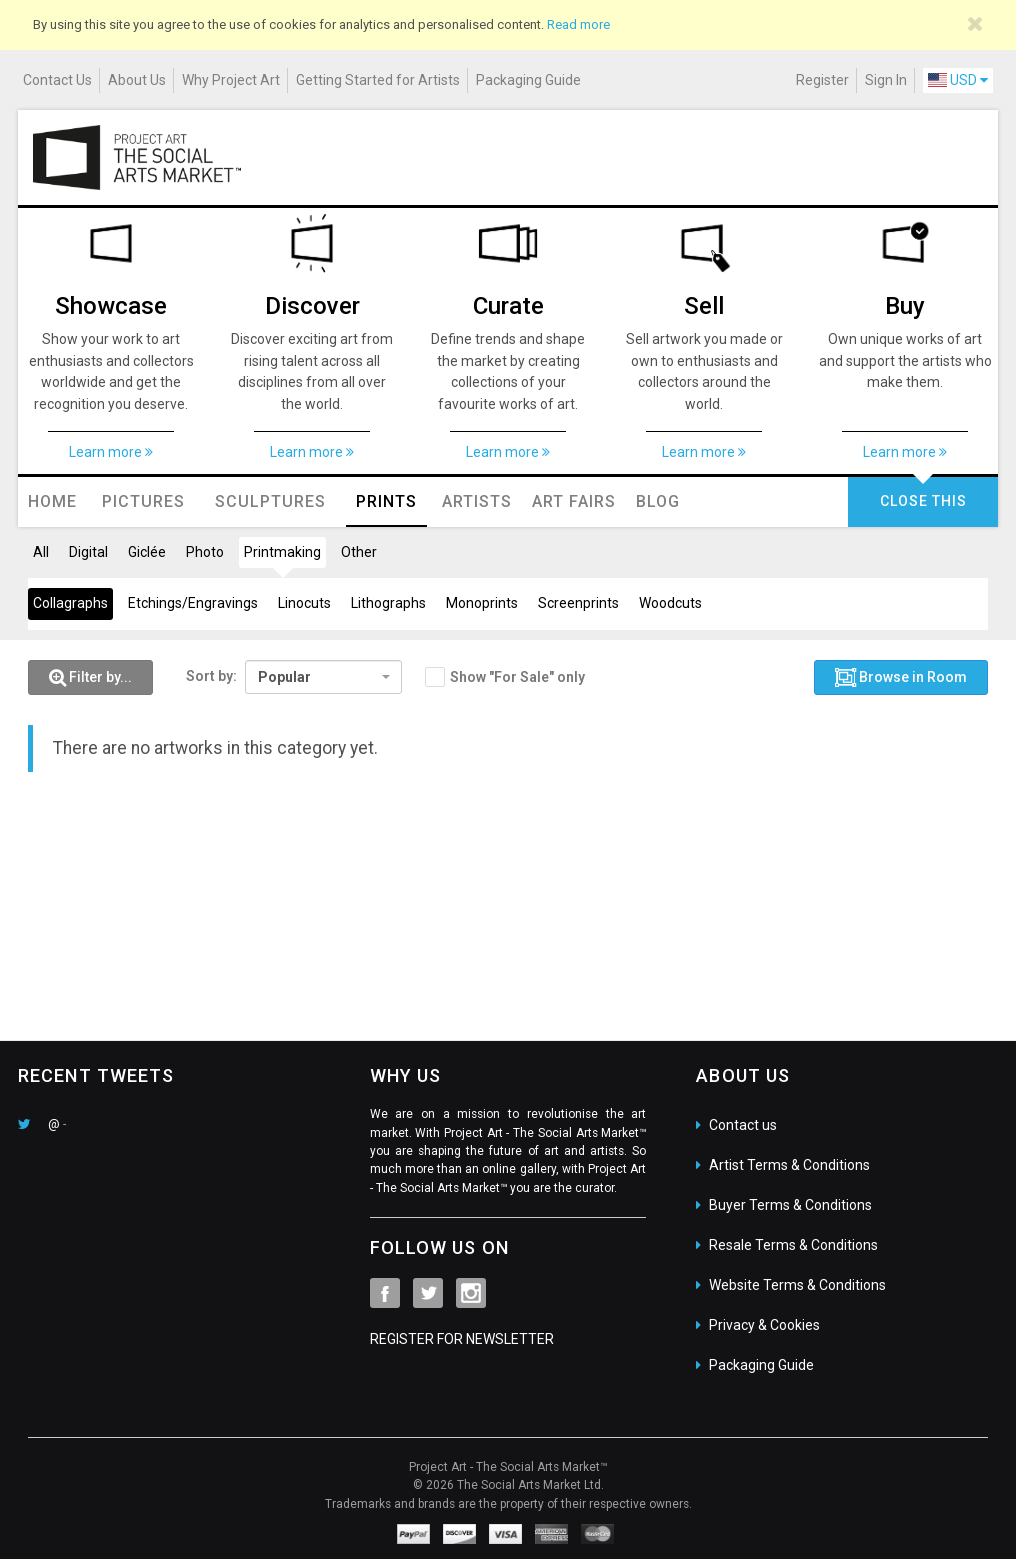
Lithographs (388, 603)
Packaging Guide (528, 80)
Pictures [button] (143, 501)
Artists (477, 501)
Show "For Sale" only (517, 677)
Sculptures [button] (270, 501)
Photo (205, 552)
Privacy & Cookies (764, 1325)
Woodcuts (670, 603)
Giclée (147, 552)
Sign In (886, 80)
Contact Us (57, 80)
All (41, 552)
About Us (137, 80)
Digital (88, 552)
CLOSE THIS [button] (923, 501)
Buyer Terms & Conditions (790, 1205)
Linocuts (304, 603)
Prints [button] (386, 501)
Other (359, 552)
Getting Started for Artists (378, 80)
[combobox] (323, 677)
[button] (90, 678)
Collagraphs (70, 603)
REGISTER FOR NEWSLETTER (462, 1339)
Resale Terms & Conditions (793, 1245)
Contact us (743, 1125)
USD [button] (958, 80)
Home (52, 501)
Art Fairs (574, 501)
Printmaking (282, 552)
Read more (578, 24)
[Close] (975, 24)
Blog (658, 501)
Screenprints (578, 603)
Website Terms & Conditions (797, 1285)
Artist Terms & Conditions (789, 1165)
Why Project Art (231, 80)
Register (822, 80)
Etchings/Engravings (193, 603)
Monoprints (482, 603)
